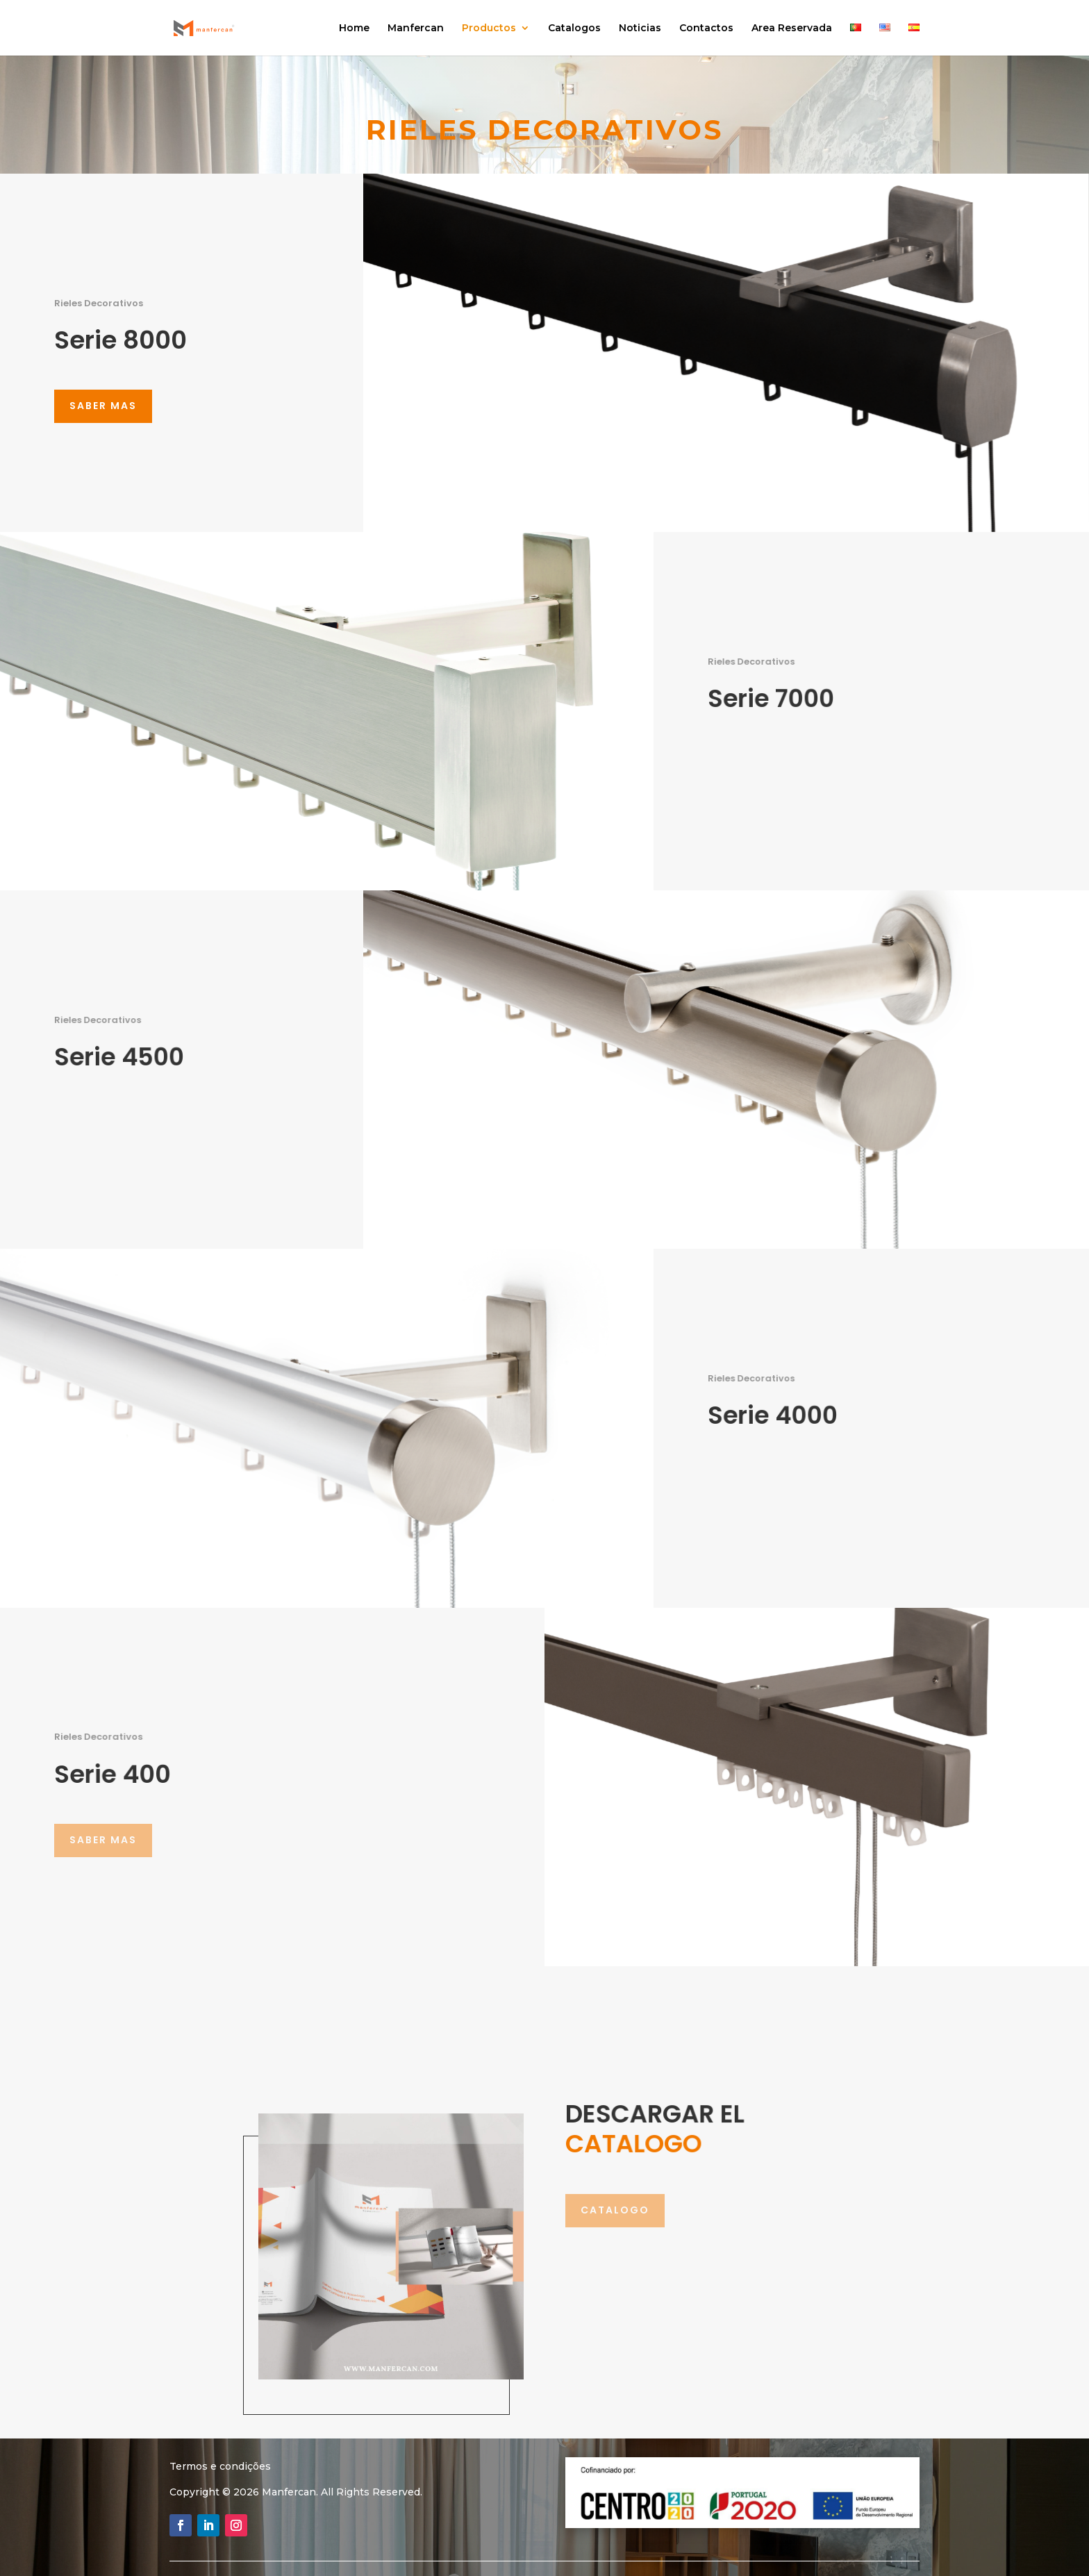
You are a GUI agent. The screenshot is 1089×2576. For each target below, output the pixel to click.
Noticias (640, 28)
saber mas (103, 406)
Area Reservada (791, 28)
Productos (489, 28)
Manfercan (416, 28)
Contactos (706, 28)
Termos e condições (220, 2466)
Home (354, 28)
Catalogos (574, 28)
